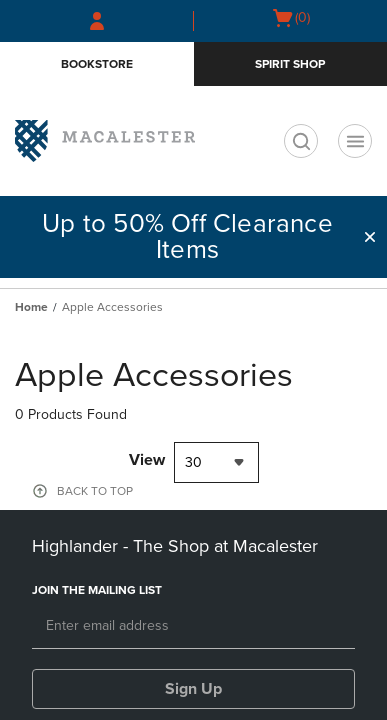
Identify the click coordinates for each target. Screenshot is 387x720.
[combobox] (216, 462)
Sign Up (193, 689)
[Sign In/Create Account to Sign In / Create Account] (97, 21)
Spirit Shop (290, 64)
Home (31, 307)
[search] (301, 141)
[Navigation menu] (355, 141)
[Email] (193, 627)
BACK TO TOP (95, 491)
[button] (370, 237)
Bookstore (97, 64)
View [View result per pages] (147, 460)
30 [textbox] (193, 462)
